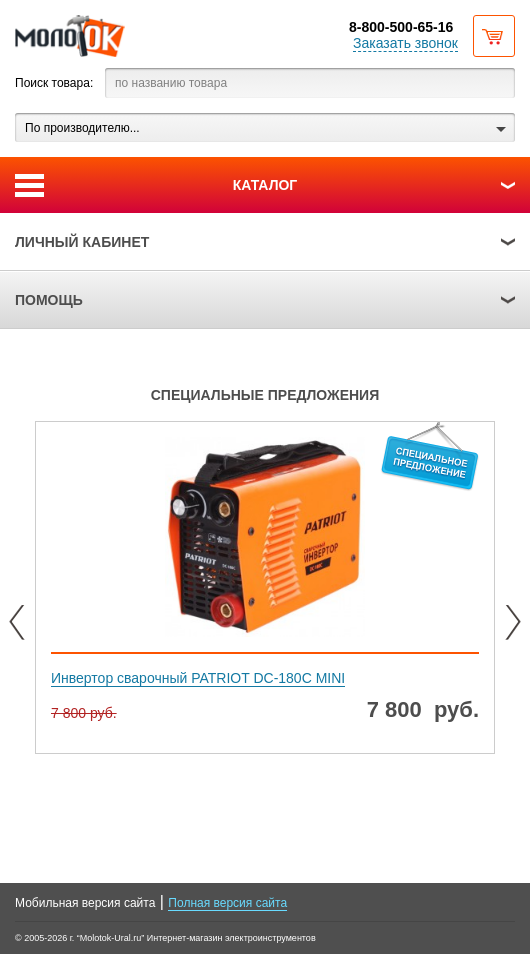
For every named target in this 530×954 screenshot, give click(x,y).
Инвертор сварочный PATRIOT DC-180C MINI (198, 678)
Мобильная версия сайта (85, 903)
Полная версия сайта (227, 903)
